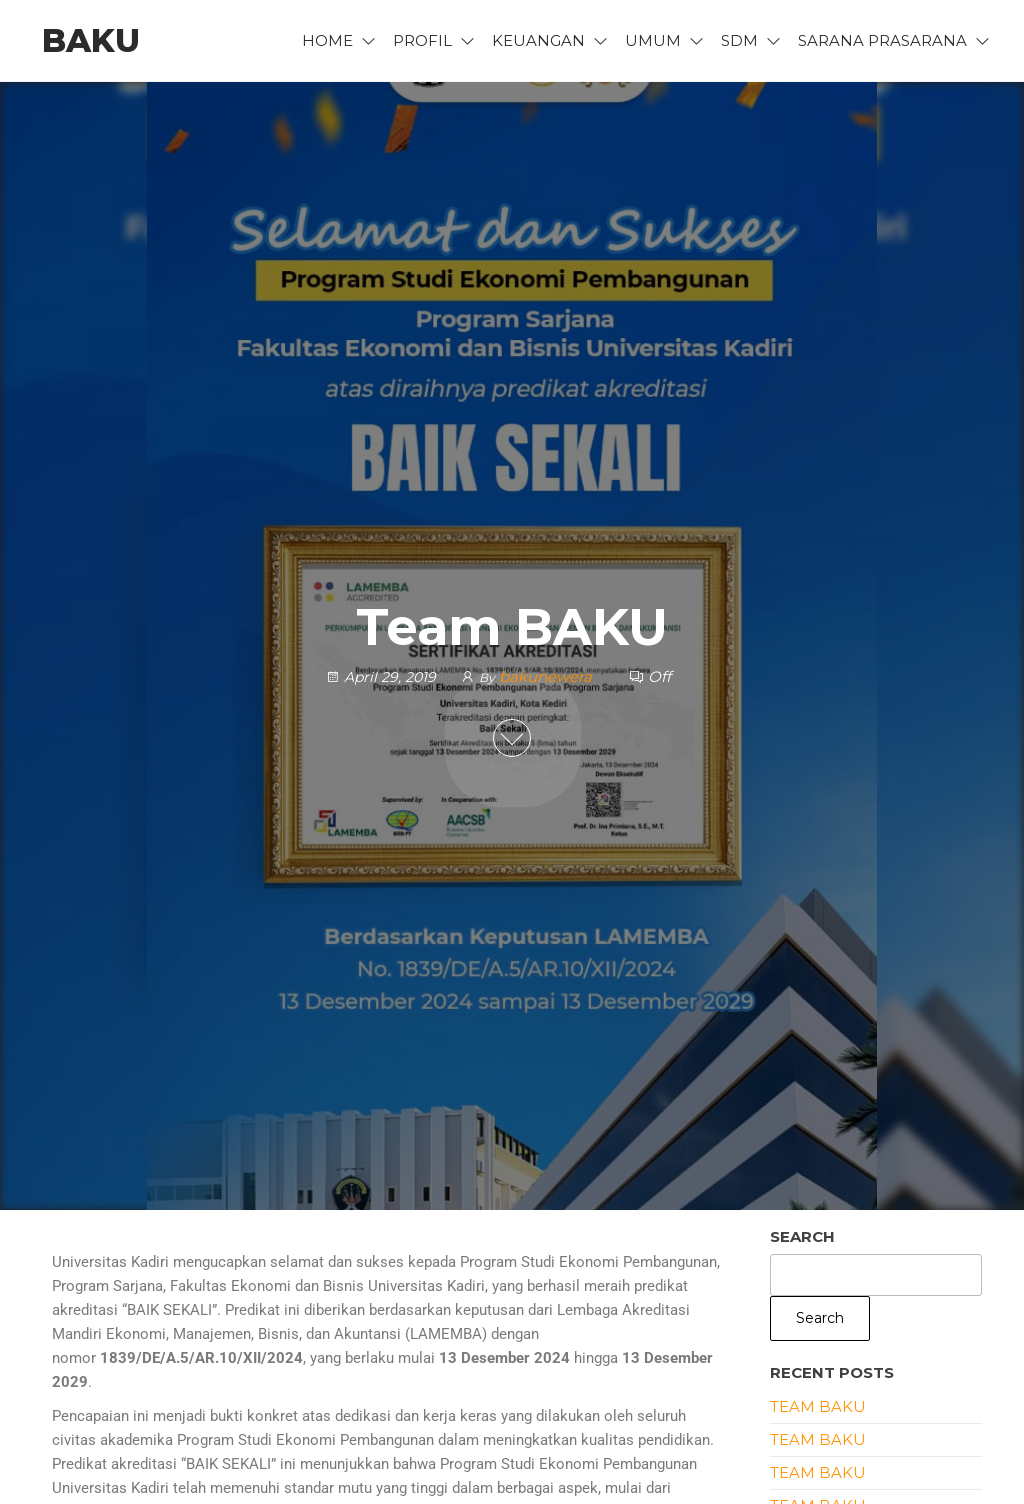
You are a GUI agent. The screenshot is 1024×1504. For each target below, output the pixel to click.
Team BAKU (818, 1406)
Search (802, 1236)
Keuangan (538, 40)
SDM (739, 40)
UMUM (653, 40)
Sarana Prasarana (882, 40)
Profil (422, 40)
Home (327, 40)
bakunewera (547, 676)
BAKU (91, 40)
